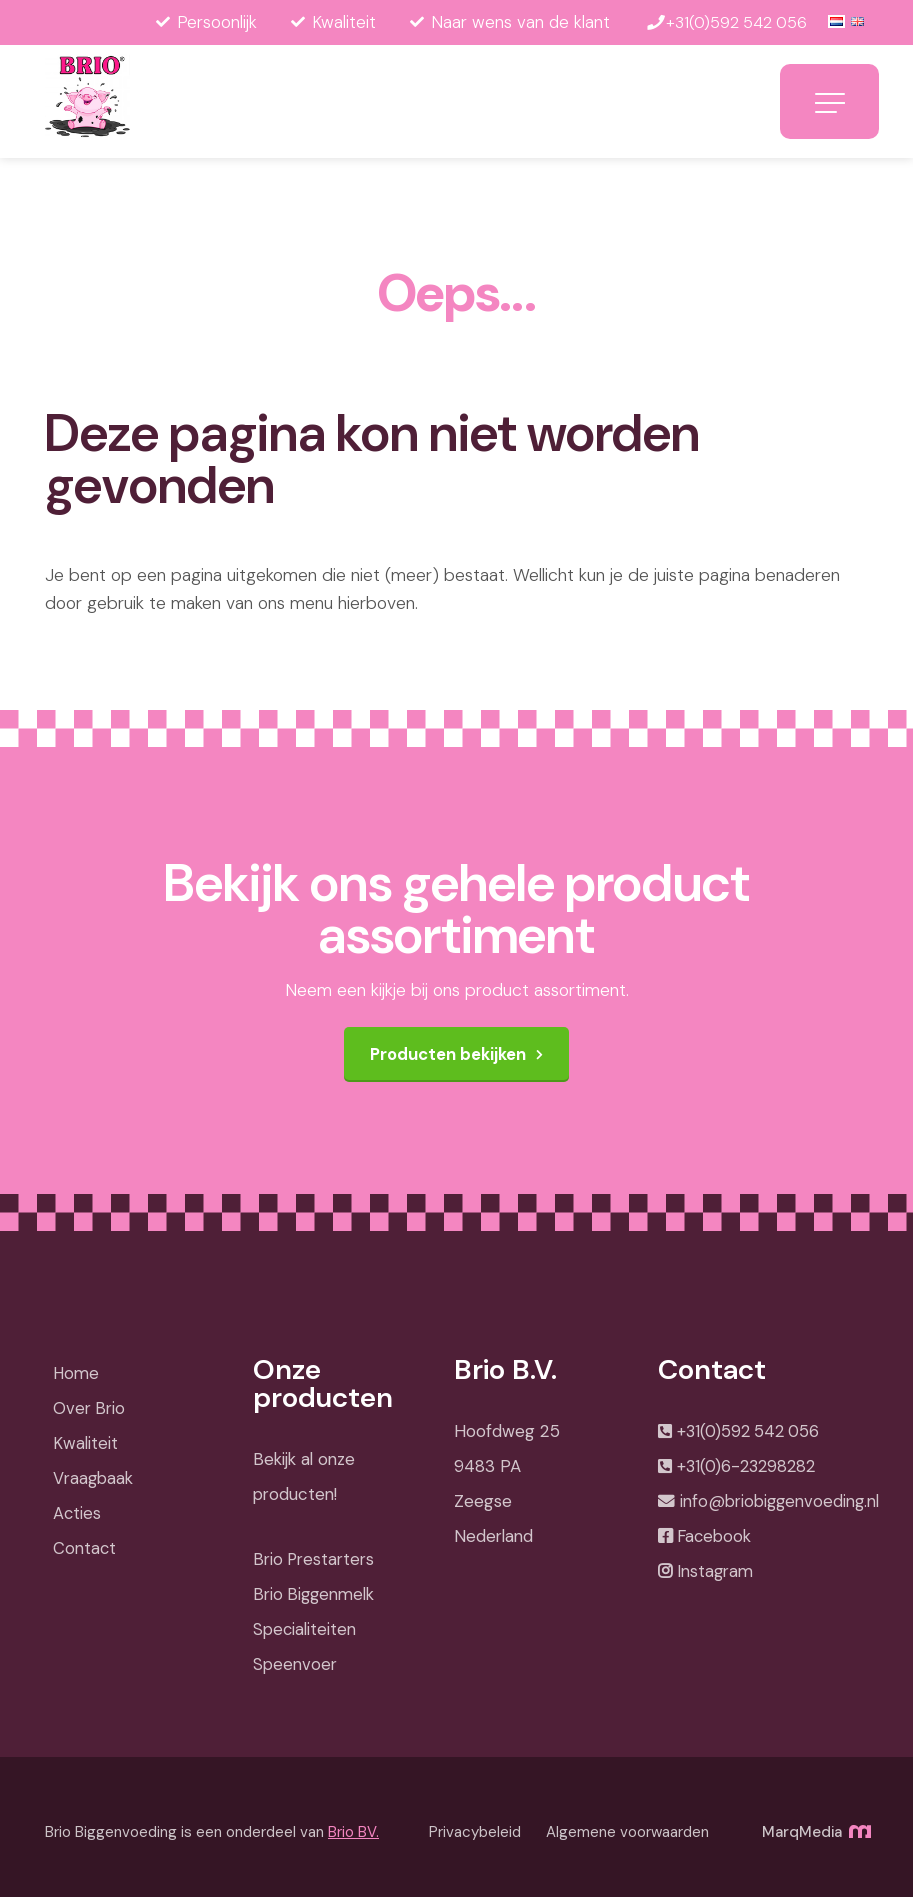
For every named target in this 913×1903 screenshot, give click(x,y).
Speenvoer (294, 1670)
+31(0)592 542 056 (749, 1438)
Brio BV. (353, 1838)
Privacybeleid (475, 1838)
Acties (76, 1519)
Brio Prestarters (313, 1565)
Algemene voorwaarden (627, 1838)
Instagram (713, 1582)
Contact (84, 1554)
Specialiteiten (304, 1635)
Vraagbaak (92, 1484)
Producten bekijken (448, 1060)
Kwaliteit (84, 1449)
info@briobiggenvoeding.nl (778, 1510)
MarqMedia (815, 1838)
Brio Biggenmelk (314, 1600)
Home (75, 1379)
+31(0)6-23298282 (747, 1474)
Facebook (713, 1546)
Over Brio (88, 1414)
